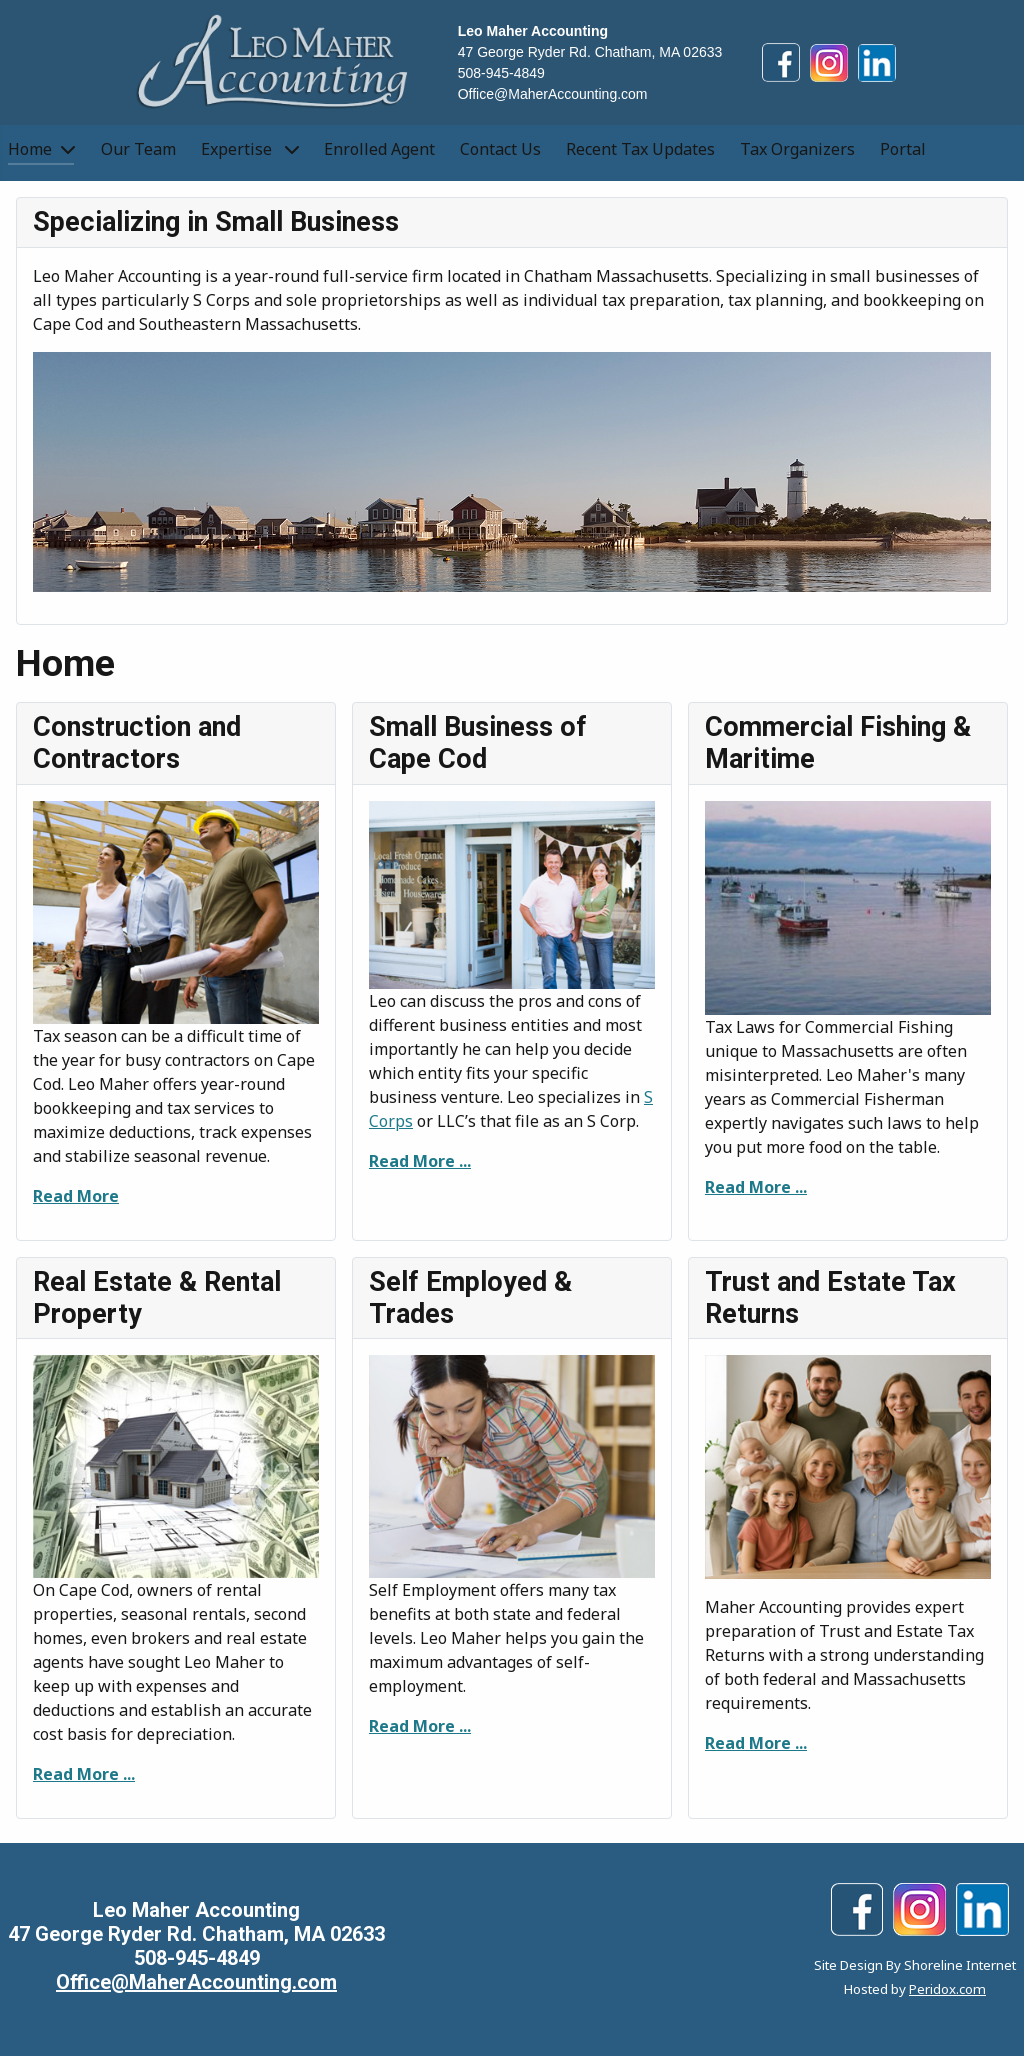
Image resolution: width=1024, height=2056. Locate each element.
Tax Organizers (797, 149)
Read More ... (420, 1161)
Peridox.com (947, 1989)
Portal (903, 149)
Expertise (238, 149)
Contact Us (500, 149)
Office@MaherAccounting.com (553, 94)
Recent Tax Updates (640, 149)
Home (30, 149)
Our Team (138, 149)
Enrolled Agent (379, 149)
